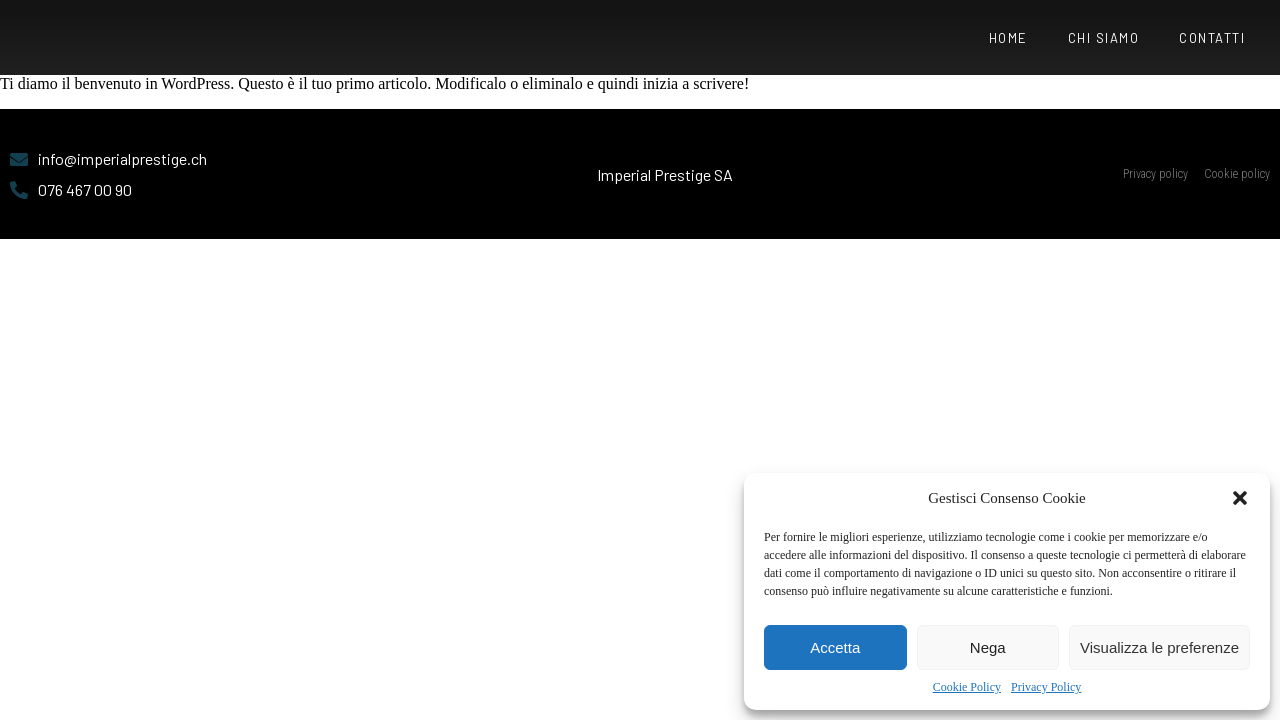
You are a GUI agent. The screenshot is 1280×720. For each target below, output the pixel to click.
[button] (1240, 498)
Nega (988, 647)
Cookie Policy (967, 687)
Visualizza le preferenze (1159, 647)
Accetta (835, 647)
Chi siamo (1104, 38)
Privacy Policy (1046, 687)
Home (1008, 38)
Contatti (1212, 38)
